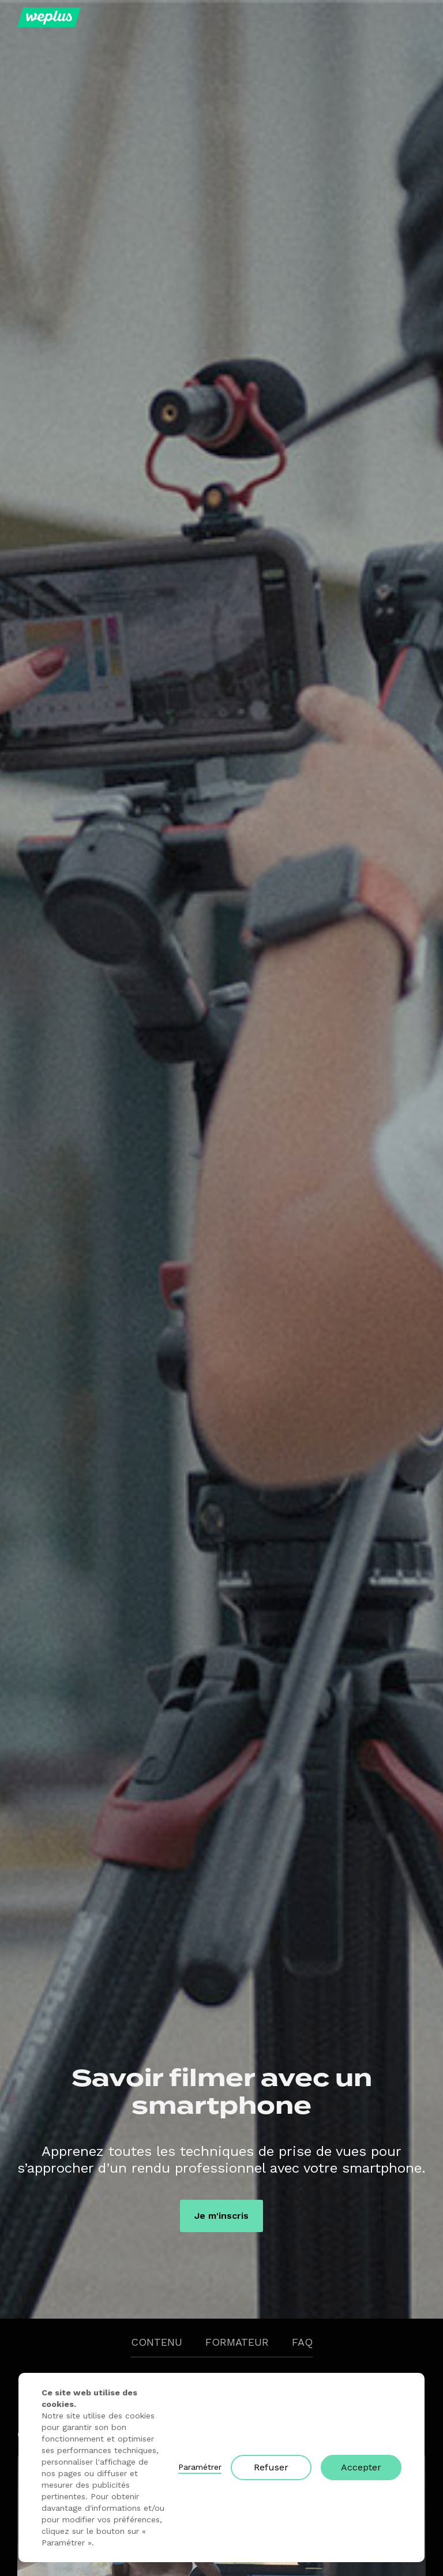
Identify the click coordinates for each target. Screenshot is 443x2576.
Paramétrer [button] (200, 2467)
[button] (415, 17)
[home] (49, 17)
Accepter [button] (361, 2467)
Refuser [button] (271, 2467)
